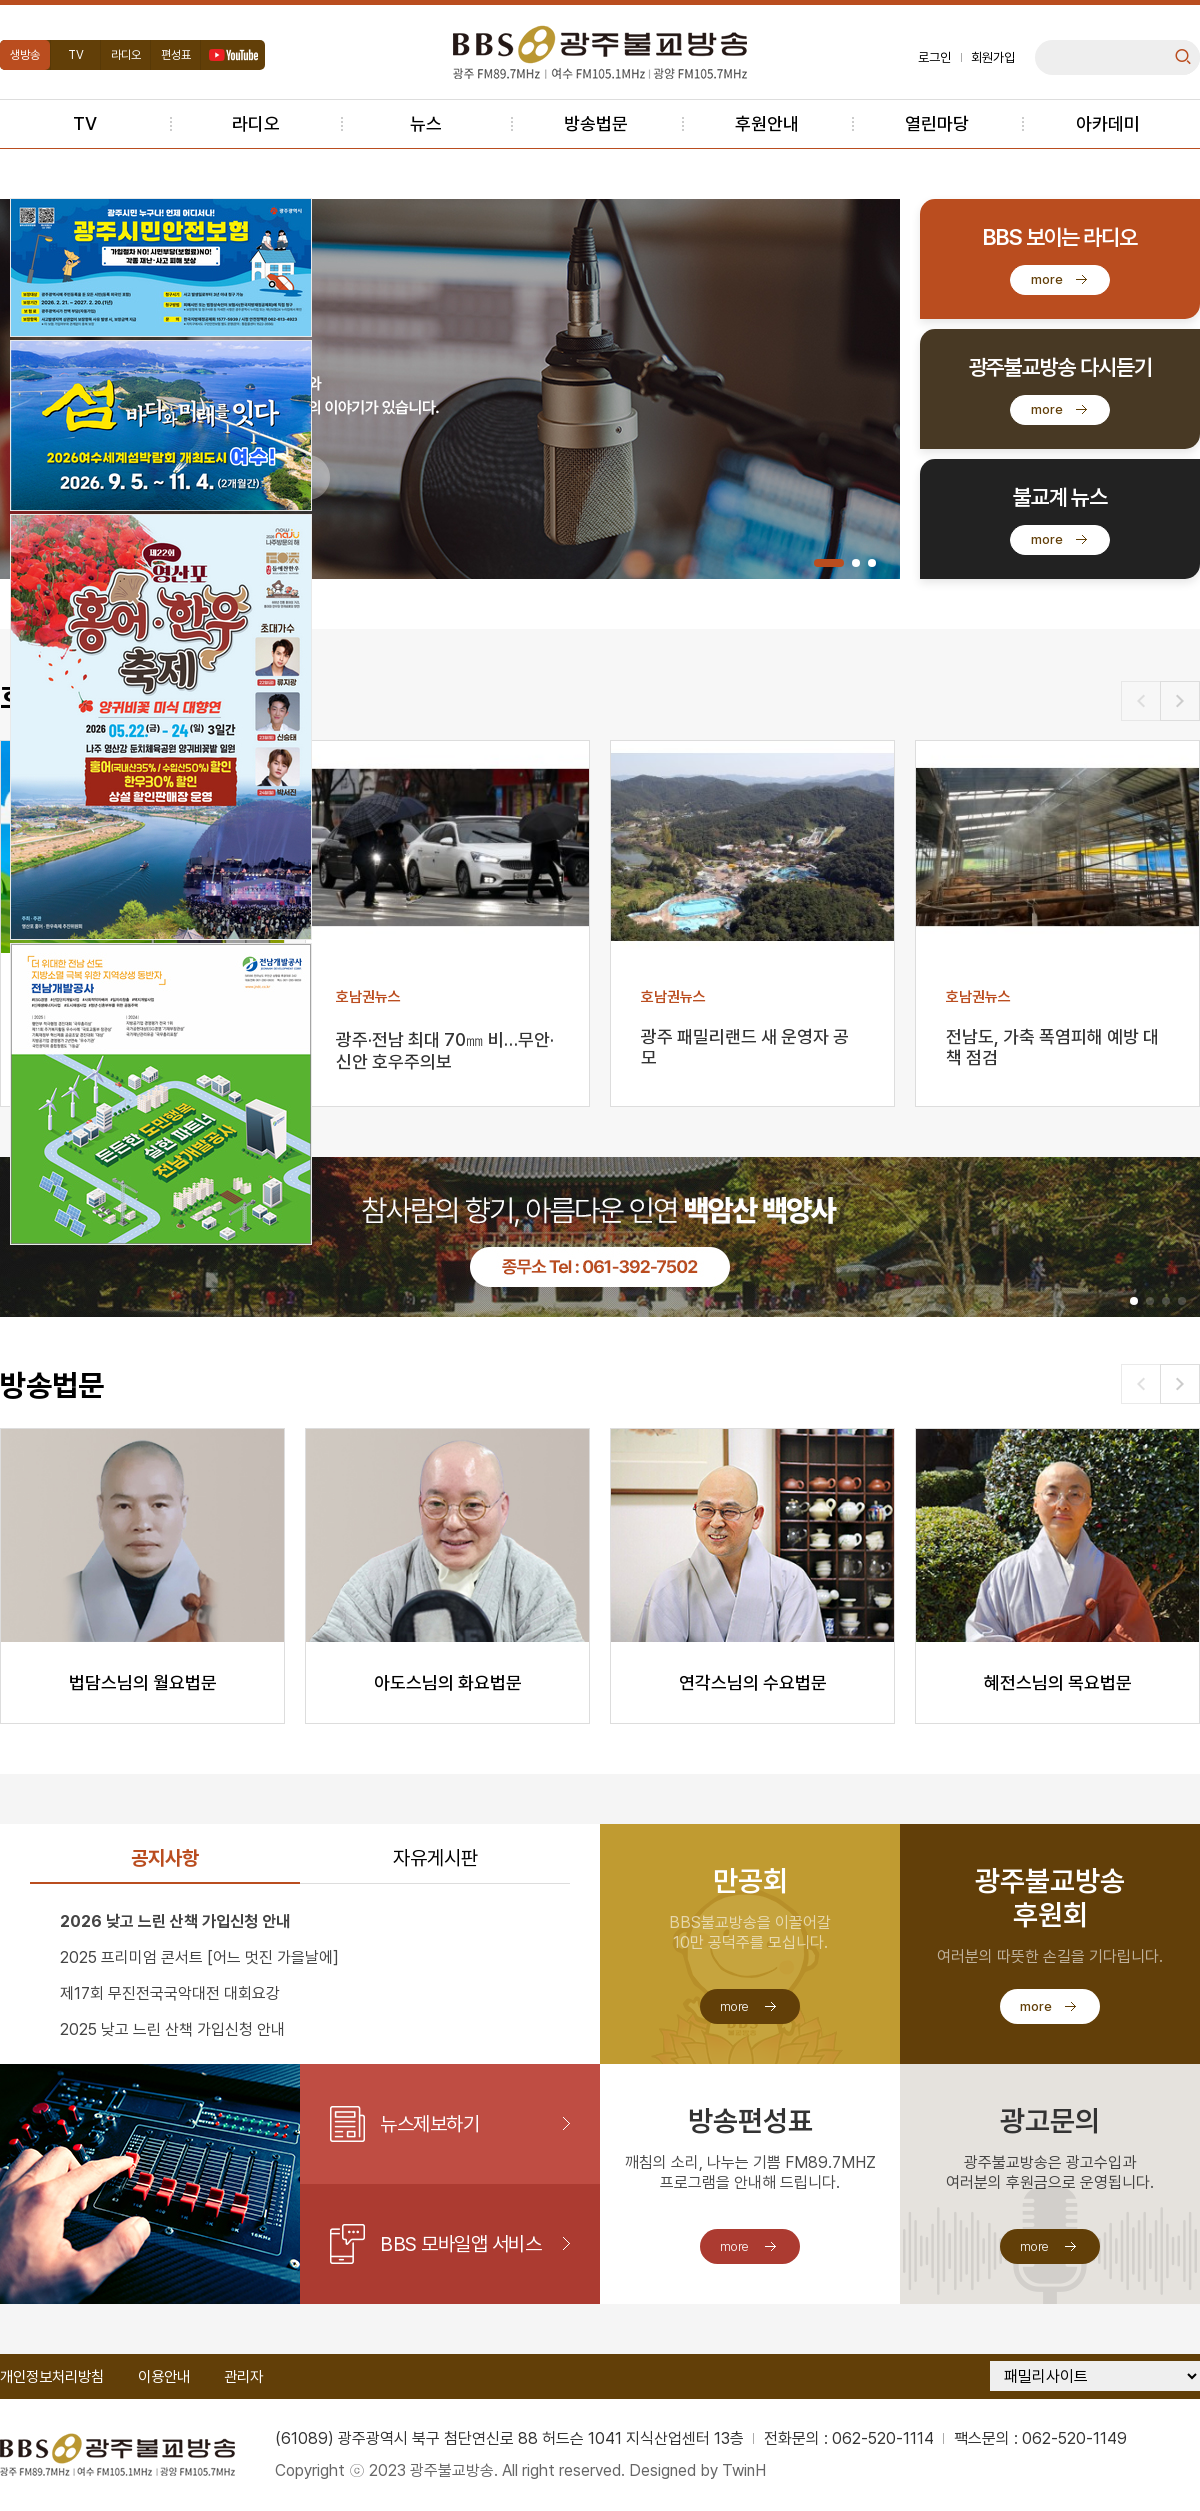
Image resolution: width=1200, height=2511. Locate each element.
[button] (829, 563)
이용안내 (164, 2377)
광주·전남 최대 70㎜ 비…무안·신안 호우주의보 (445, 1050)
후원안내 (767, 123)
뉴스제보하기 (429, 2124)
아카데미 (1108, 123)
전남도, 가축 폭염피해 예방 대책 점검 (1052, 1047)
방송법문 (596, 123)
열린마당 (937, 123)
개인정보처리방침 (52, 2377)
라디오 (126, 55)
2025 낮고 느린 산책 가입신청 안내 (172, 2029)
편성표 (176, 55)
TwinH (744, 2470)
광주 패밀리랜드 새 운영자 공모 (745, 1047)
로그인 (934, 57)
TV (76, 55)
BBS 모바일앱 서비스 (460, 2244)
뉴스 (426, 123)
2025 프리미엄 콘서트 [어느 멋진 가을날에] (199, 1957)
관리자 (243, 2377)
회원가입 (993, 57)
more (1047, 279)
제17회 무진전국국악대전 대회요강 (170, 1993)
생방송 (25, 55)
